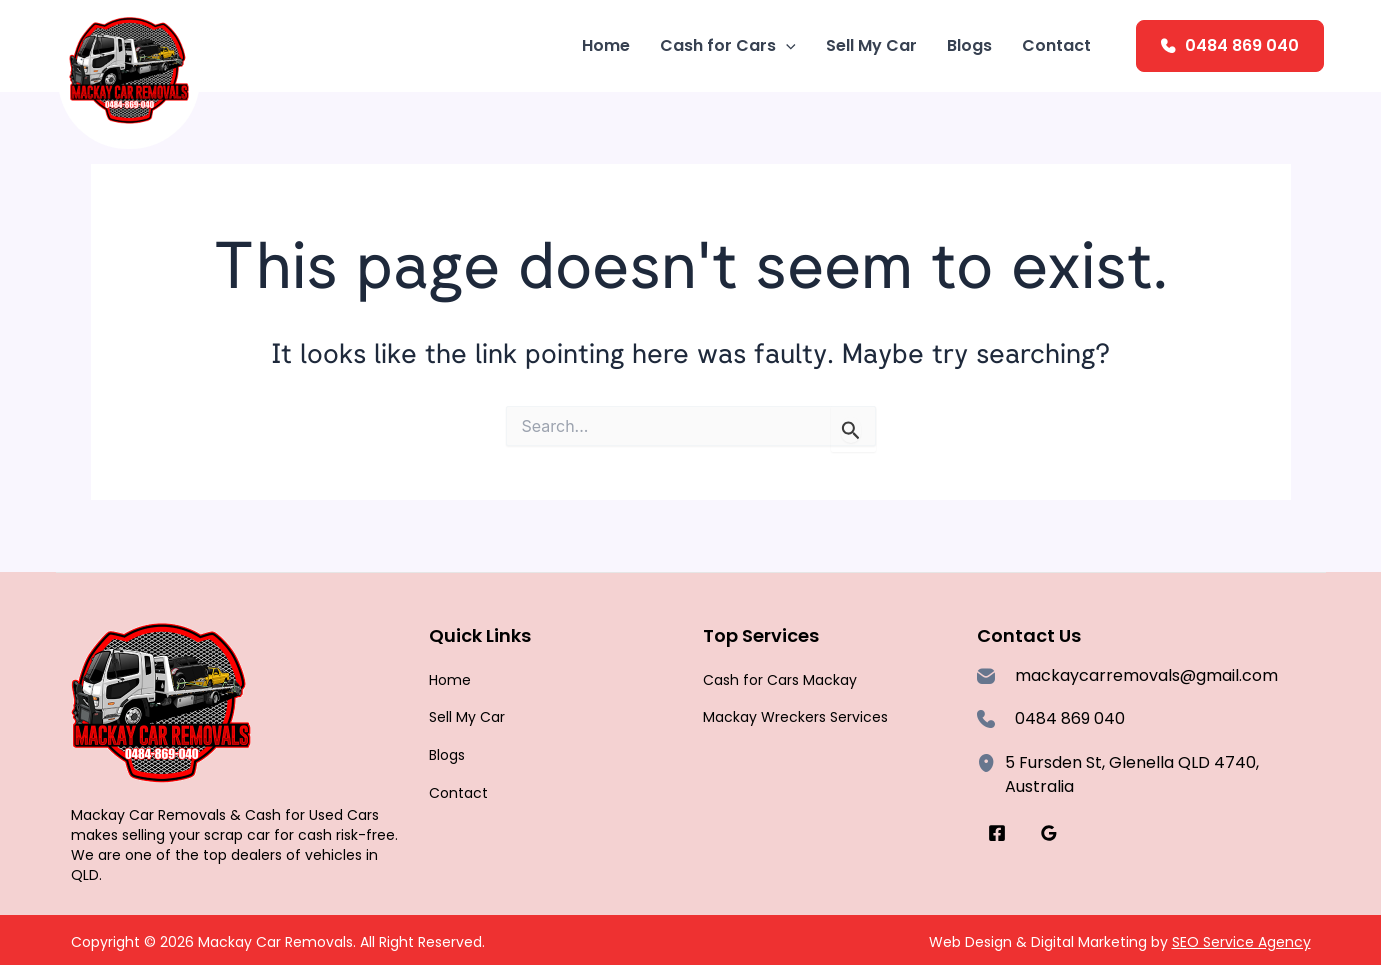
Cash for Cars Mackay (780, 680)
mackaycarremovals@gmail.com (1146, 675)
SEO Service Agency (1241, 942)
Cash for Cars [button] (728, 46)
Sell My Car (871, 45)
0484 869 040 (1242, 45)
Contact (1056, 45)
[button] (786, 46)
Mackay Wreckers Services (795, 717)
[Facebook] (997, 833)
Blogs (969, 45)
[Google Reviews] (1049, 833)
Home (606, 45)
